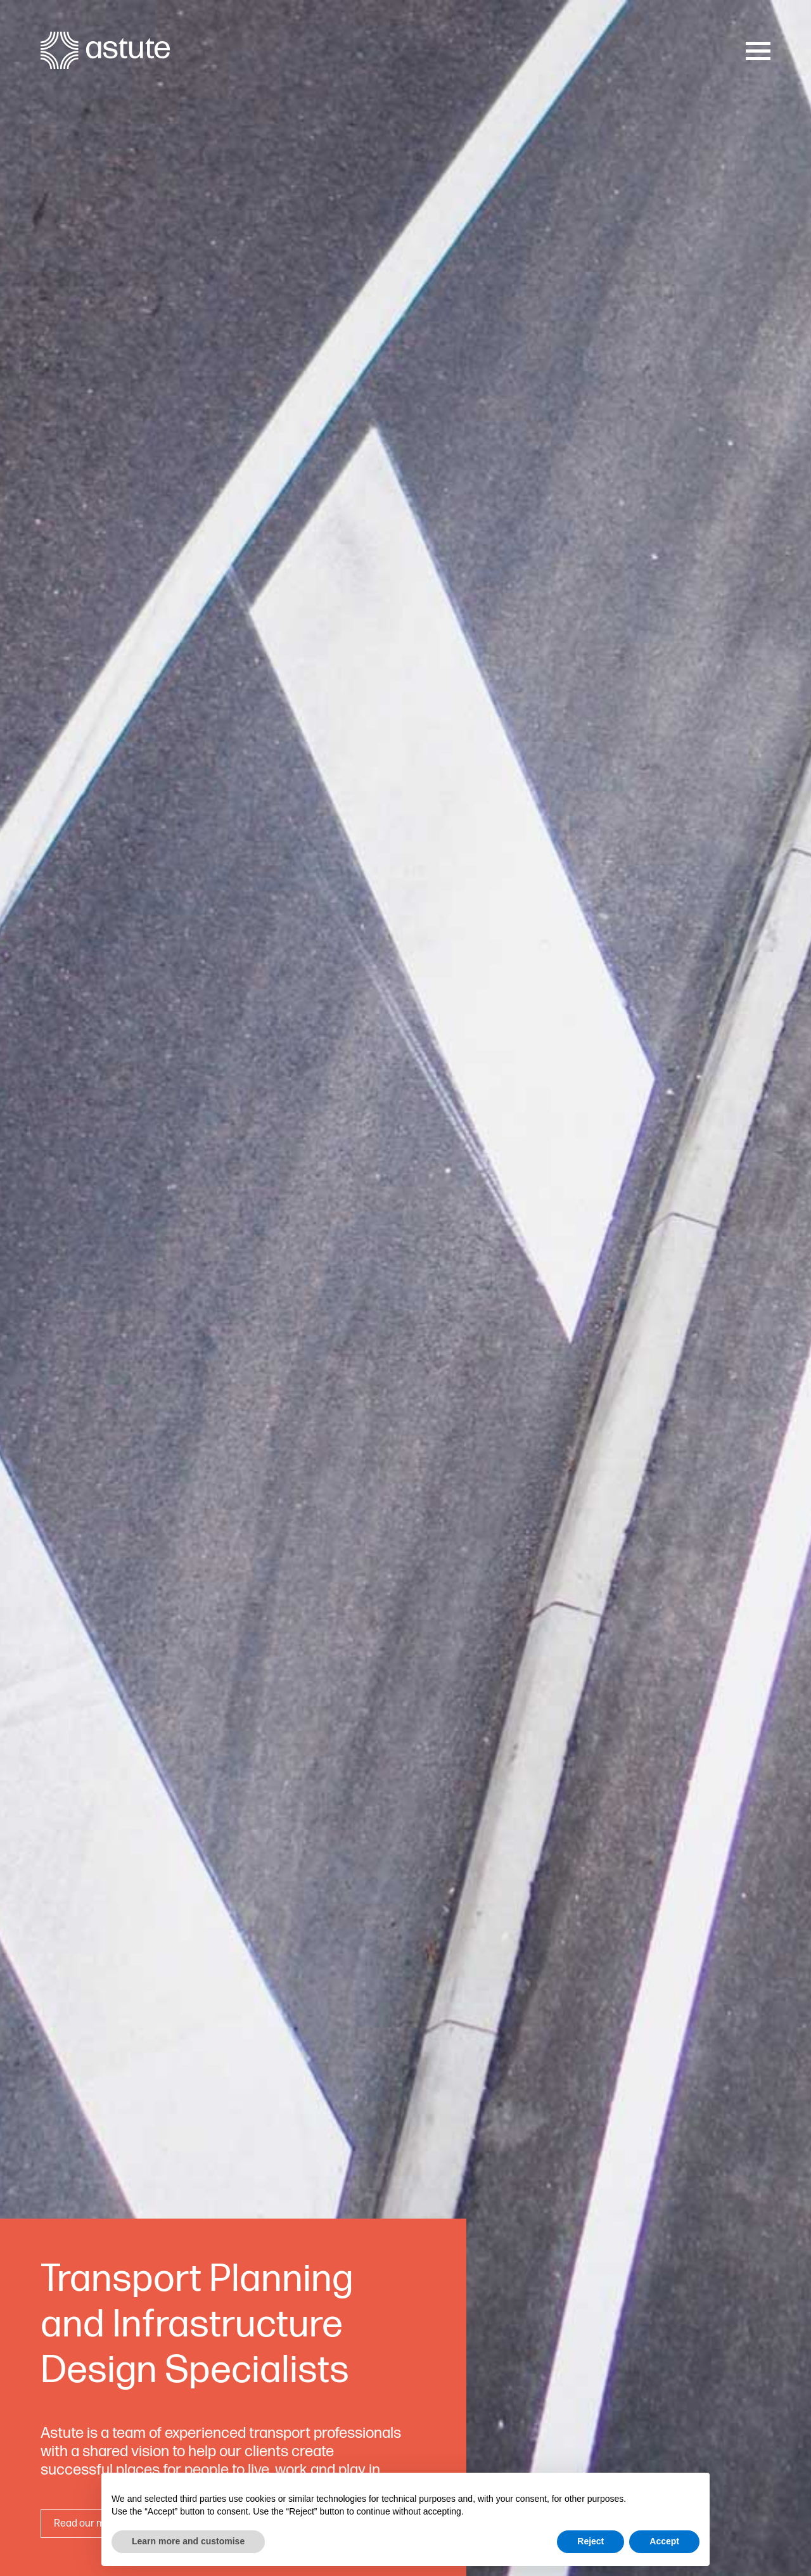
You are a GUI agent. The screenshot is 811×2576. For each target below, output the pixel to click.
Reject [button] (590, 2541)
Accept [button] (664, 2541)
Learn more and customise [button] (188, 2541)
